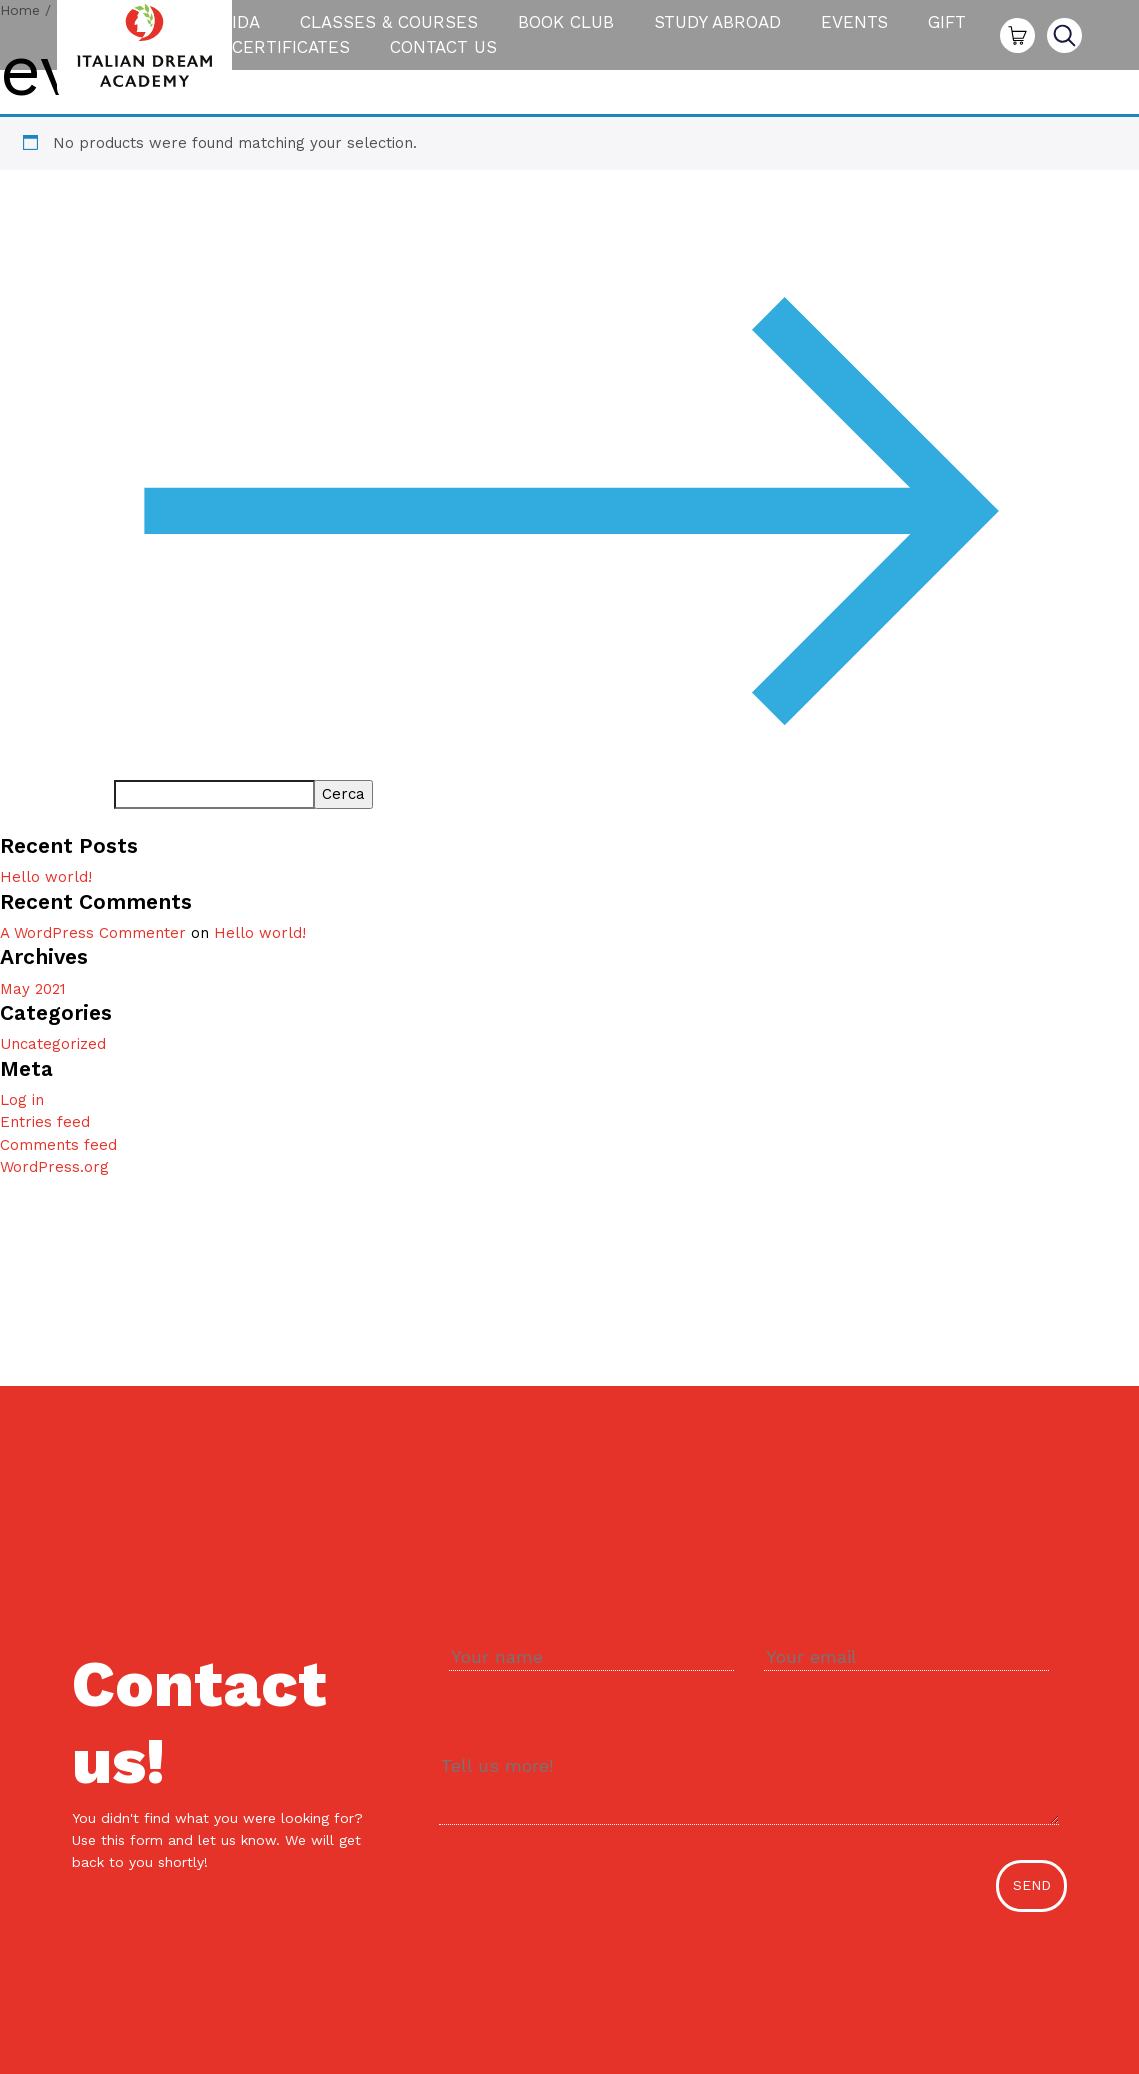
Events (854, 27)
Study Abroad (717, 27)
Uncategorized (53, 1044)
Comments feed (58, 1145)
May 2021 (33, 989)
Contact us (443, 52)
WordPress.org (54, 1167)
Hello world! (46, 877)
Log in (22, 1100)
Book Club (566, 27)
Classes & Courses (389, 27)
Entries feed (45, 1122)
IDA (246, 27)
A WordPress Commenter (93, 933)
